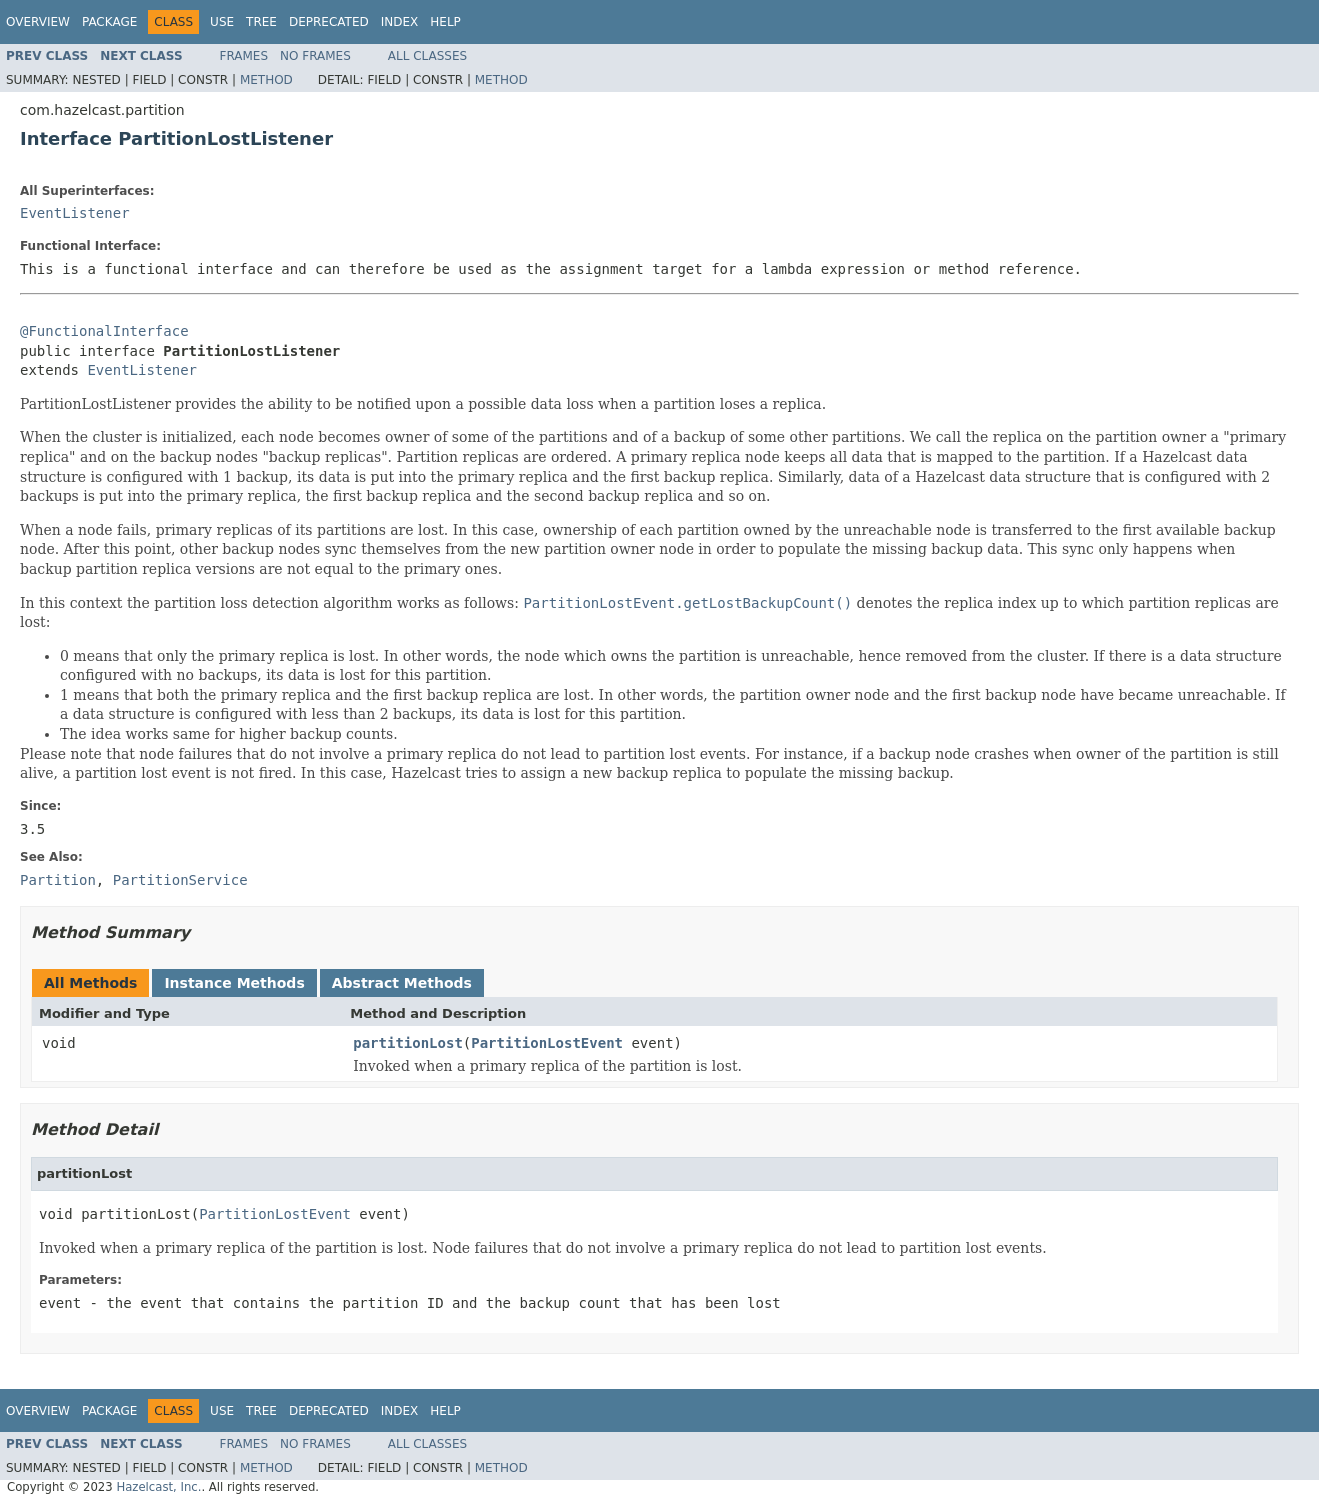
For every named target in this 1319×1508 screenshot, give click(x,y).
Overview (38, 22)
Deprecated (329, 22)
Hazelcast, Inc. (158, 1487)
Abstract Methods (402, 983)
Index (400, 22)
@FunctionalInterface (104, 331)
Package (109, 22)
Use (222, 22)
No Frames (315, 56)
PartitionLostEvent (547, 1043)
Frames (244, 56)
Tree (261, 22)
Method (266, 80)
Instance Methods (234, 983)
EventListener (75, 213)
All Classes (427, 56)
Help (445, 22)
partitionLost (408, 1043)
